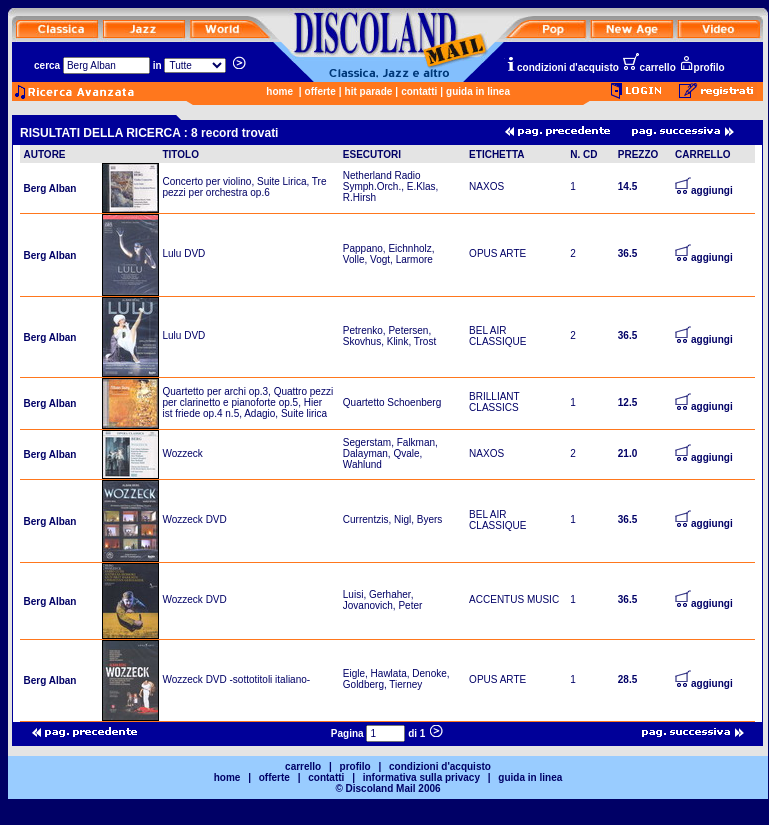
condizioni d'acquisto (562, 67)
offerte (320, 91)
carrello (649, 67)
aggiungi (704, 190)
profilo (702, 67)
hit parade (369, 91)
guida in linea (478, 91)
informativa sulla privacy (421, 777)
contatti (419, 91)
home (279, 91)
